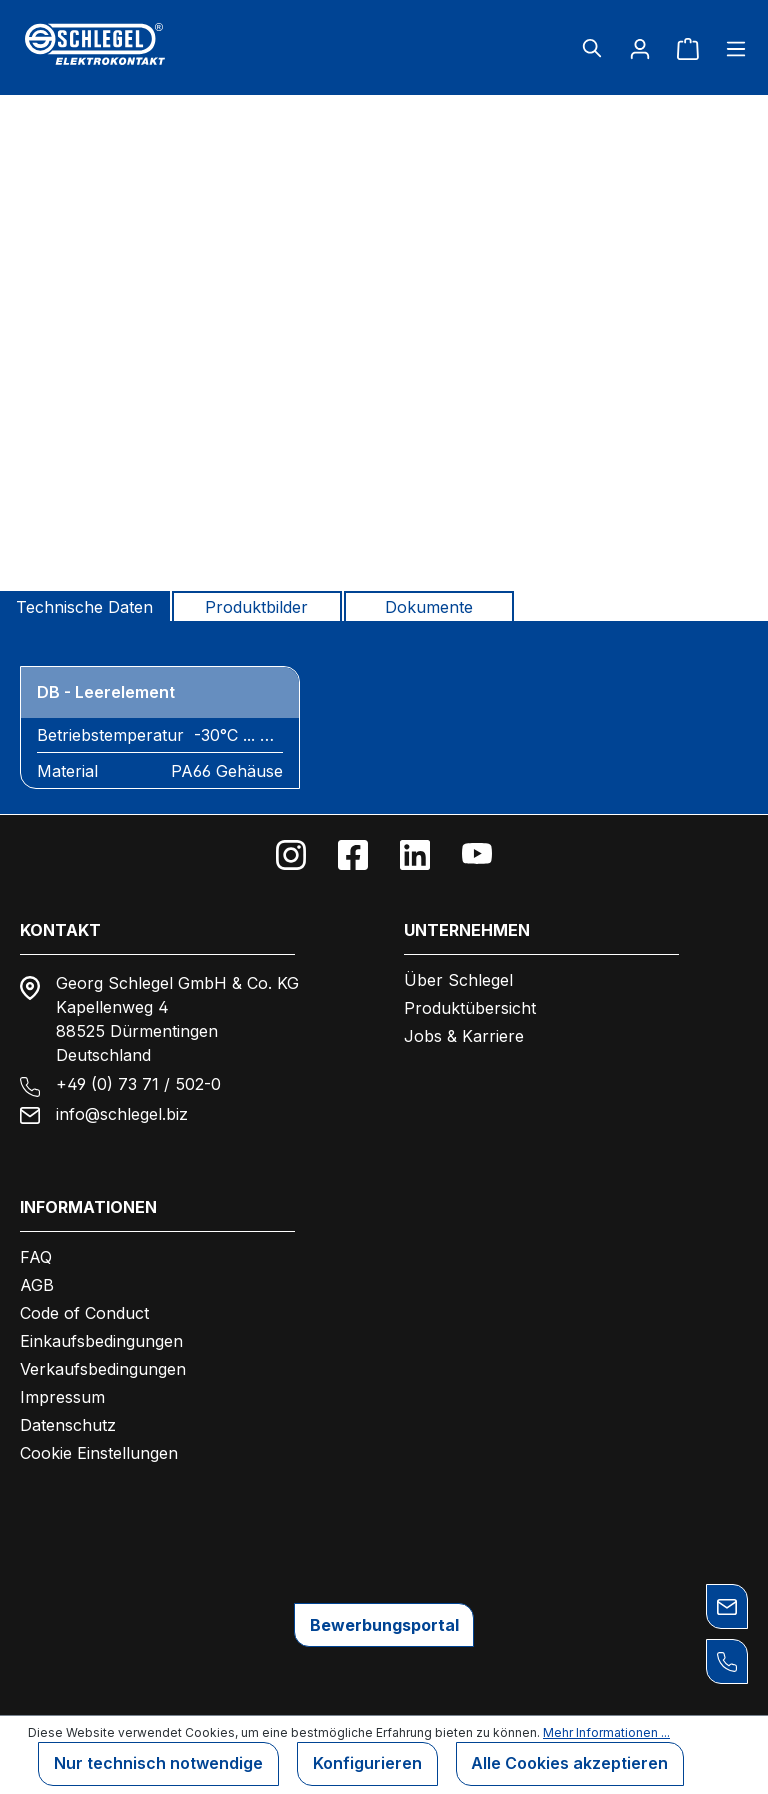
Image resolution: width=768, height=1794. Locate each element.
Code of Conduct (84, 1313)
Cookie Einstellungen (99, 1453)
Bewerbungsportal (384, 1625)
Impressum (62, 1397)
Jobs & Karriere (464, 1036)
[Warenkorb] (688, 48)
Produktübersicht (470, 1008)
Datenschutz (68, 1425)
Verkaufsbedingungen (103, 1369)
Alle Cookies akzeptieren (570, 1764)
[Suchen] (592, 48)
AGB (37, 1285)
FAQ (36, 1257)
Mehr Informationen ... (606, 1732)
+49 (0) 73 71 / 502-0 (138, 1084)
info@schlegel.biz (122, 1114)
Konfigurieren (367, 1764)
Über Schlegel (458, 980)
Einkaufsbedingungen (101, 1341)
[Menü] (730, 48)
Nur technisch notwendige (158, 1764)
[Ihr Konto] (640, 48)
